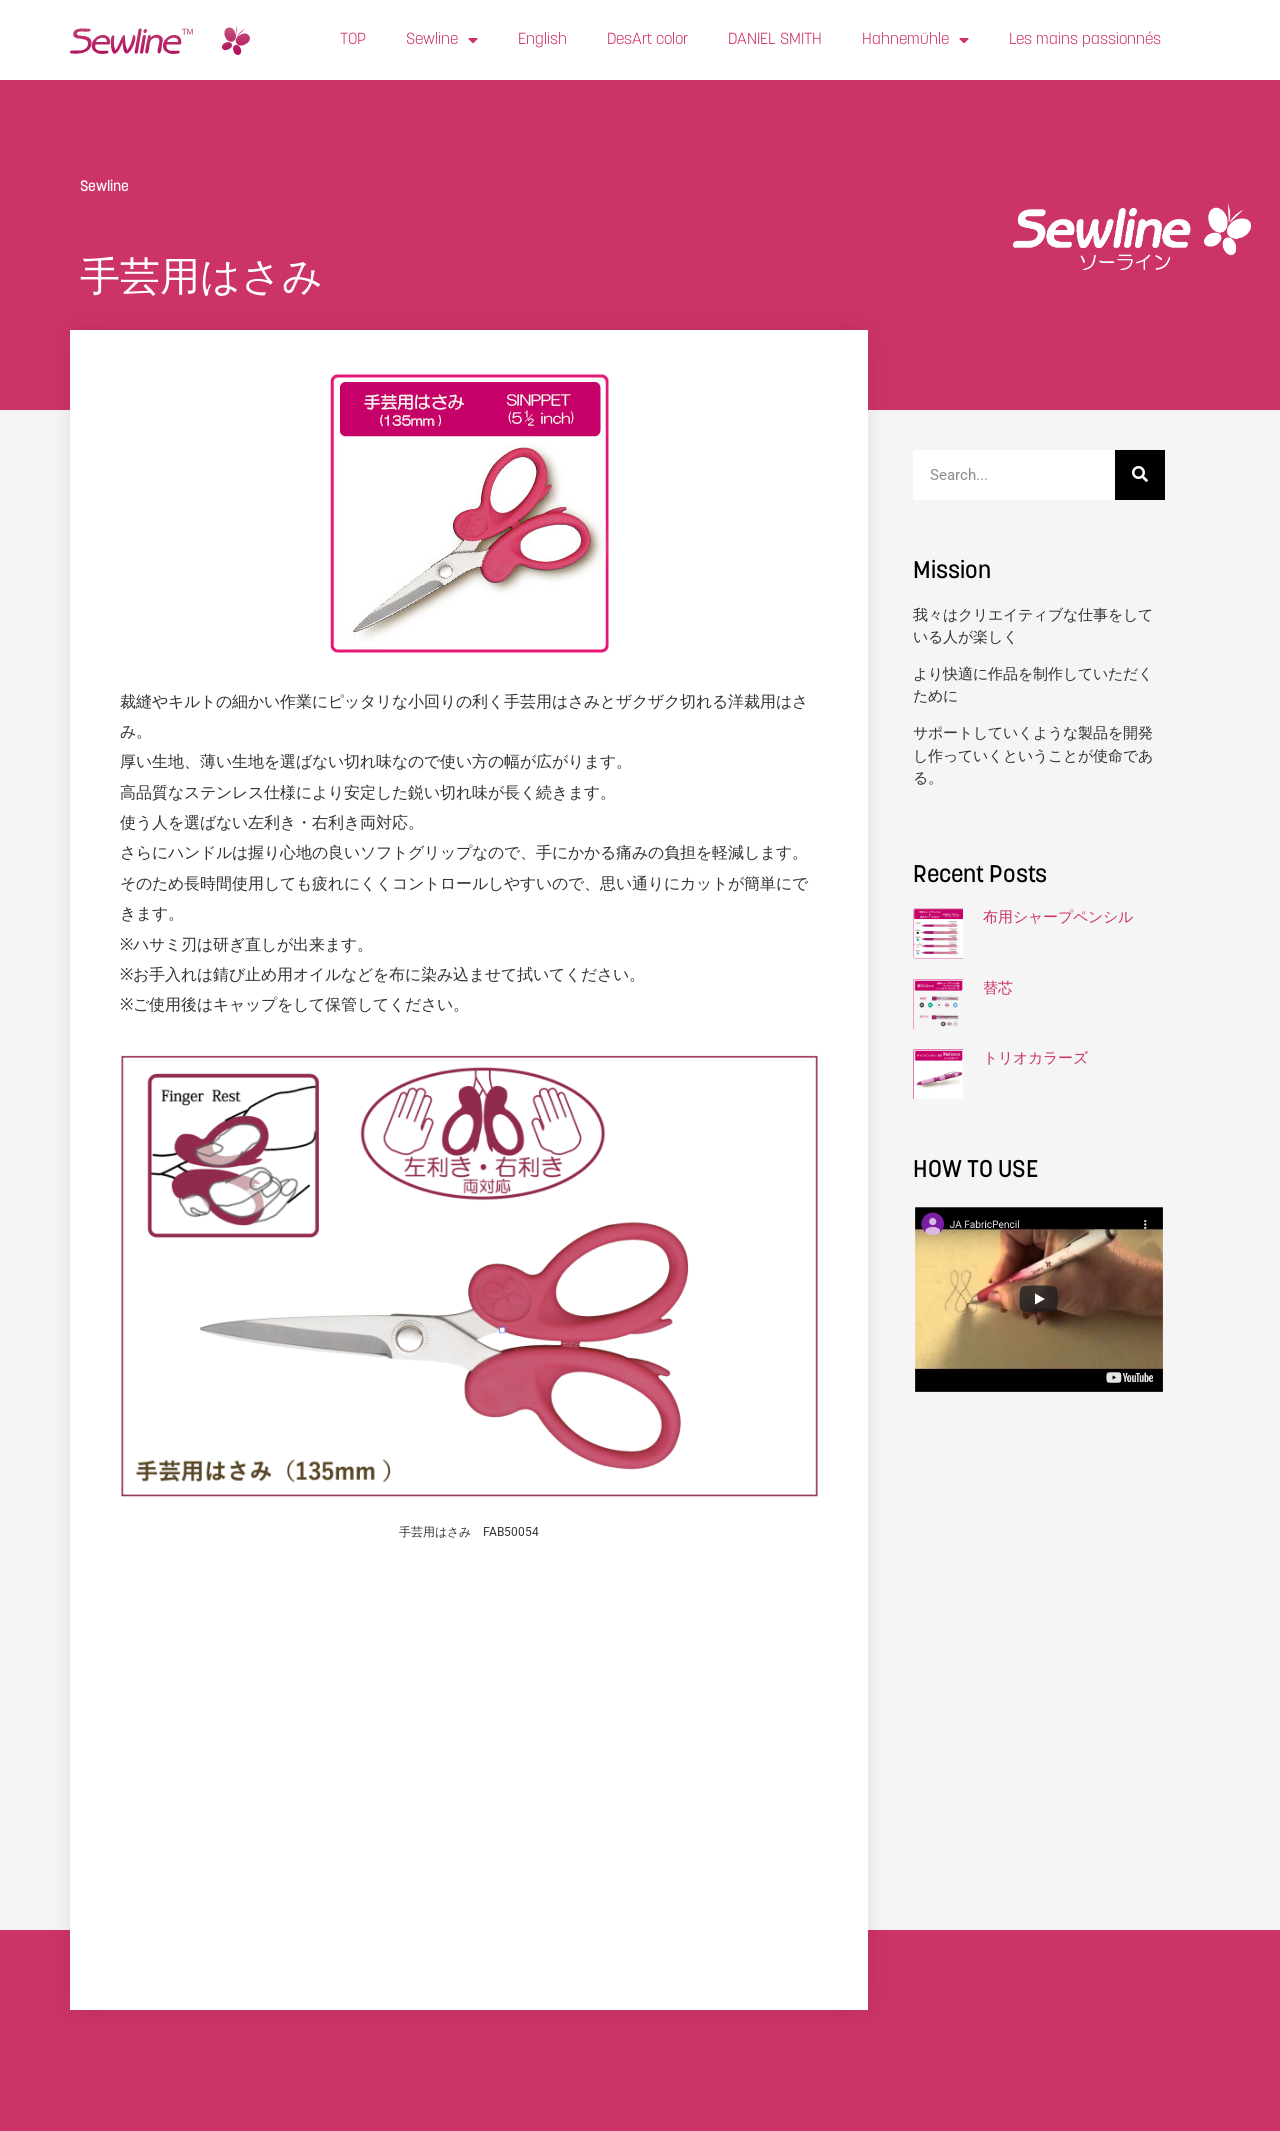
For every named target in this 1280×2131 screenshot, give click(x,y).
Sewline (442, 40)
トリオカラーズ (1035, 1058)
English (542, 40)
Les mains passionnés (1085, 40)
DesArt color (647, 40)
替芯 (998, 988)
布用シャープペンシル (1058, 917)
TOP (353, 40)
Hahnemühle (915, 40)
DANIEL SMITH (775, 40)
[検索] (1140, 475)
